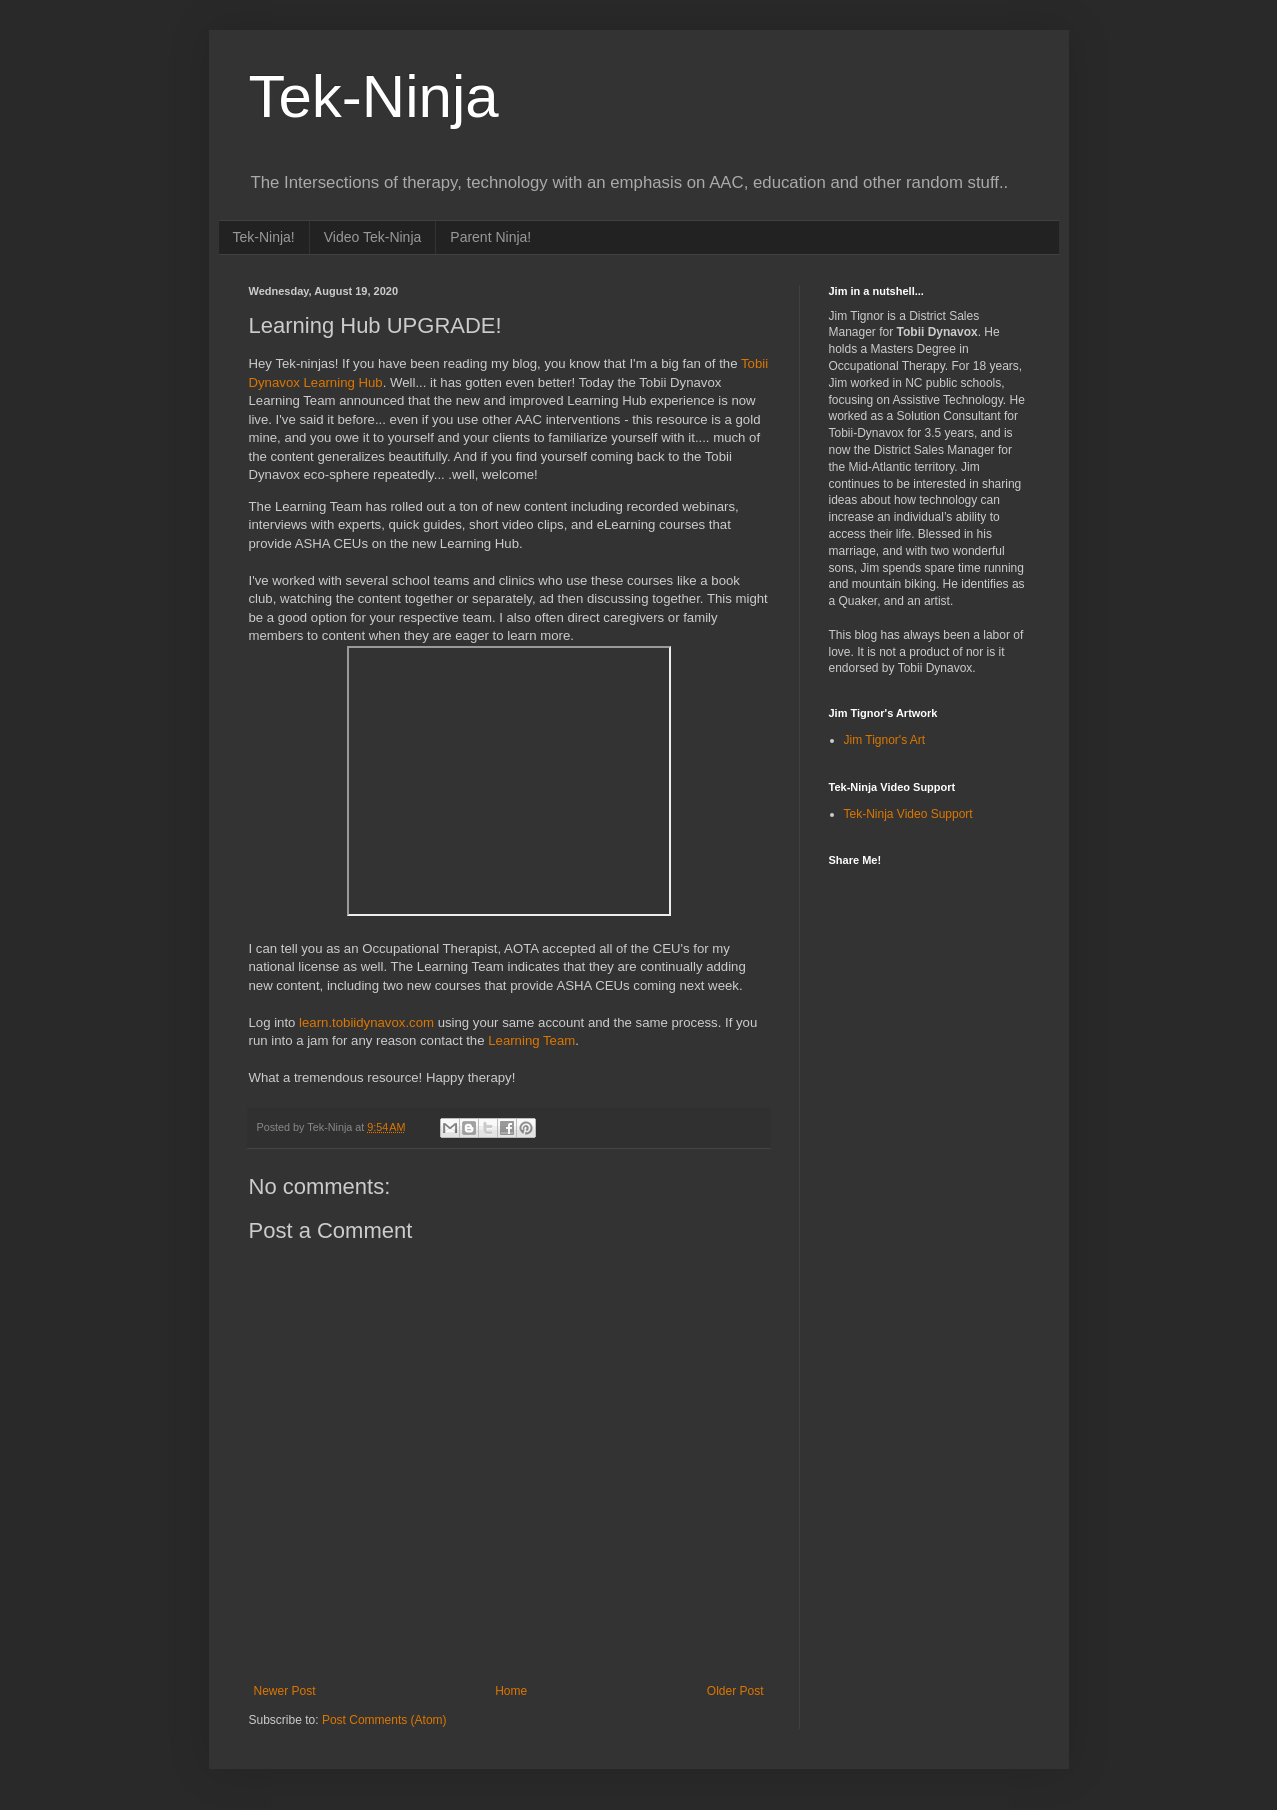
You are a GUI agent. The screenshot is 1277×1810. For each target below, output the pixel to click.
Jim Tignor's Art (885, 740)
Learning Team (531, 1040)
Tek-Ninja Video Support (908, 814)
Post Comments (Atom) (384, 1720)
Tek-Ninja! (264, 237)
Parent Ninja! (490, 237)
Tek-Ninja (374, 96)
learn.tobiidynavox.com (366, 1022)
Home (511, 1691)
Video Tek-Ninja (373, 237)
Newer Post (285, 1691)
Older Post (735, 1691)
